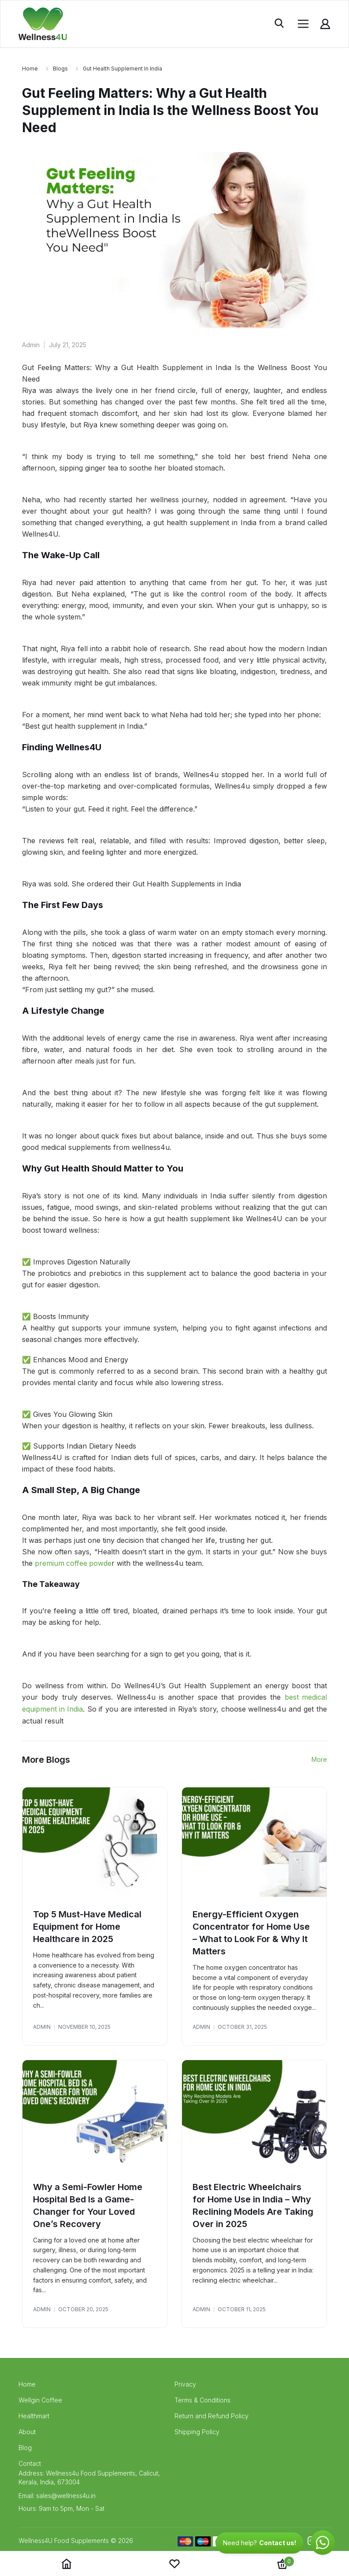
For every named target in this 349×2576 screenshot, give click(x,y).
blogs (60, 68)
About (27, 2431)
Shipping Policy (196, 2431)
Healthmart (34, 2415)
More (319, 1758)
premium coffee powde (73, 1563)
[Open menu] (303, 24)
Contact (30, 2462)
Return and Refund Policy (211, 2415)
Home (30, 68)
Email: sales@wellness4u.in (57, 2494)
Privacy (185, 2383)
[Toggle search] (280, 23)
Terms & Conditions (202, 2399)
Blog (25, 2446)
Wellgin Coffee (40, 2399)
